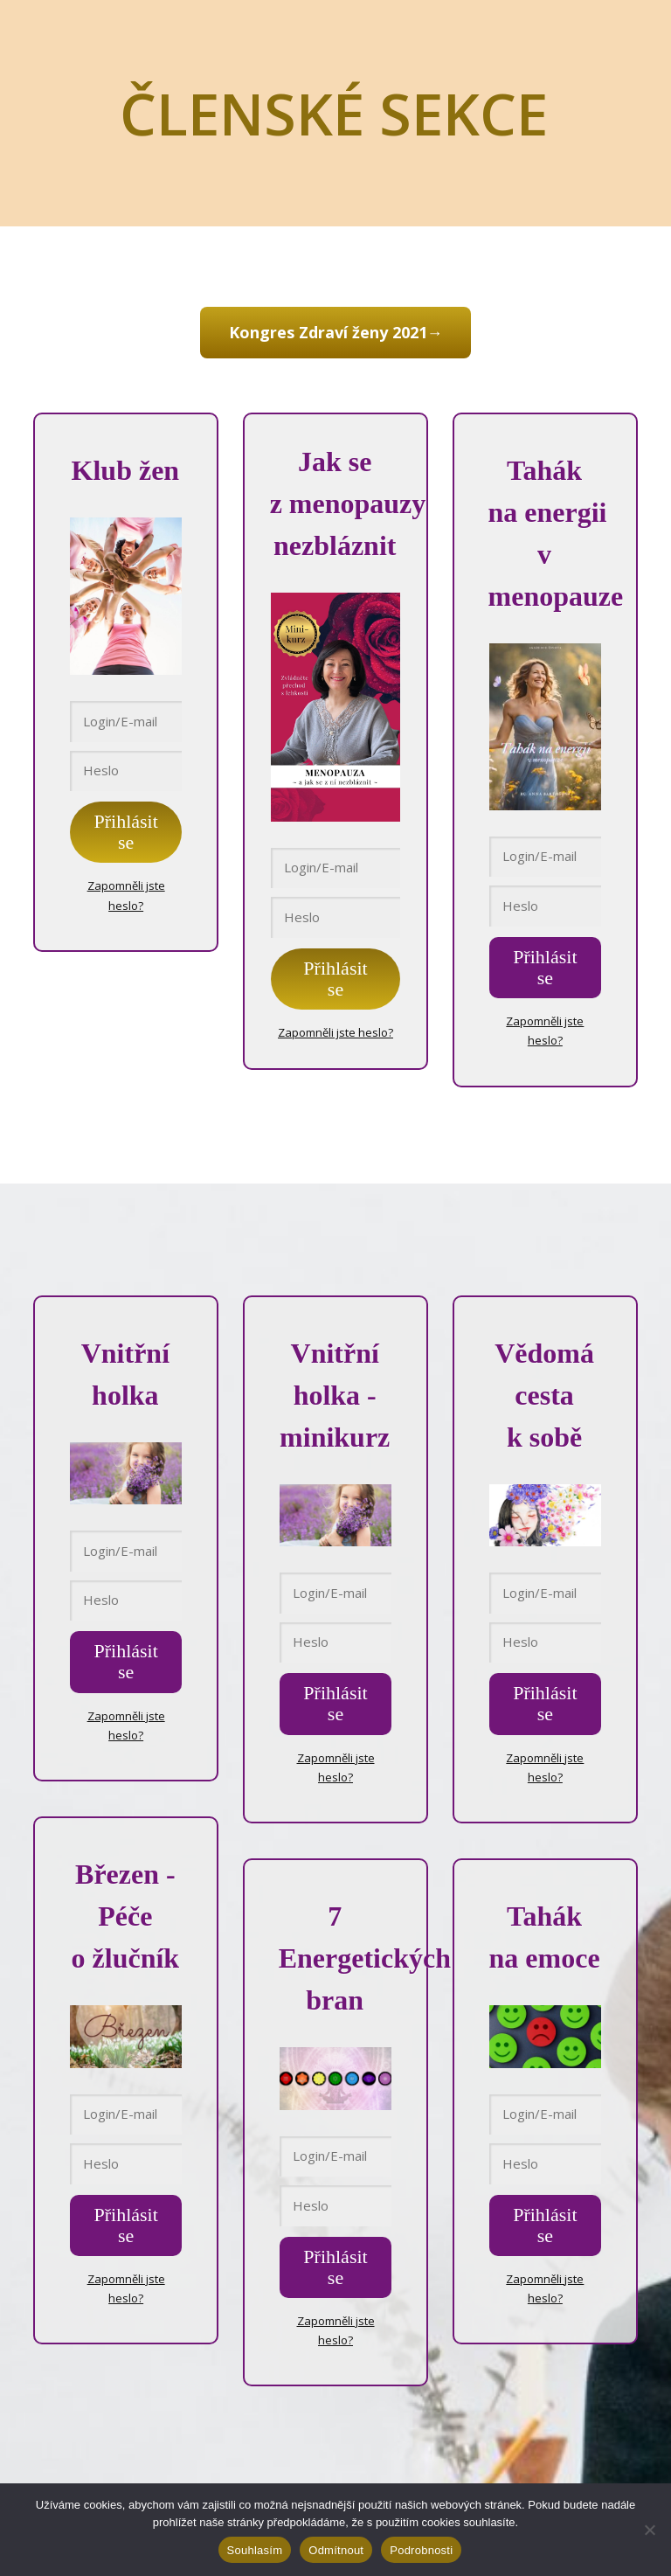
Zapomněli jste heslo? (335, 1030)
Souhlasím (255, 2550)
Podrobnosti (421, 2550)
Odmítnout (335, 2550)
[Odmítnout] (649, 2529)
